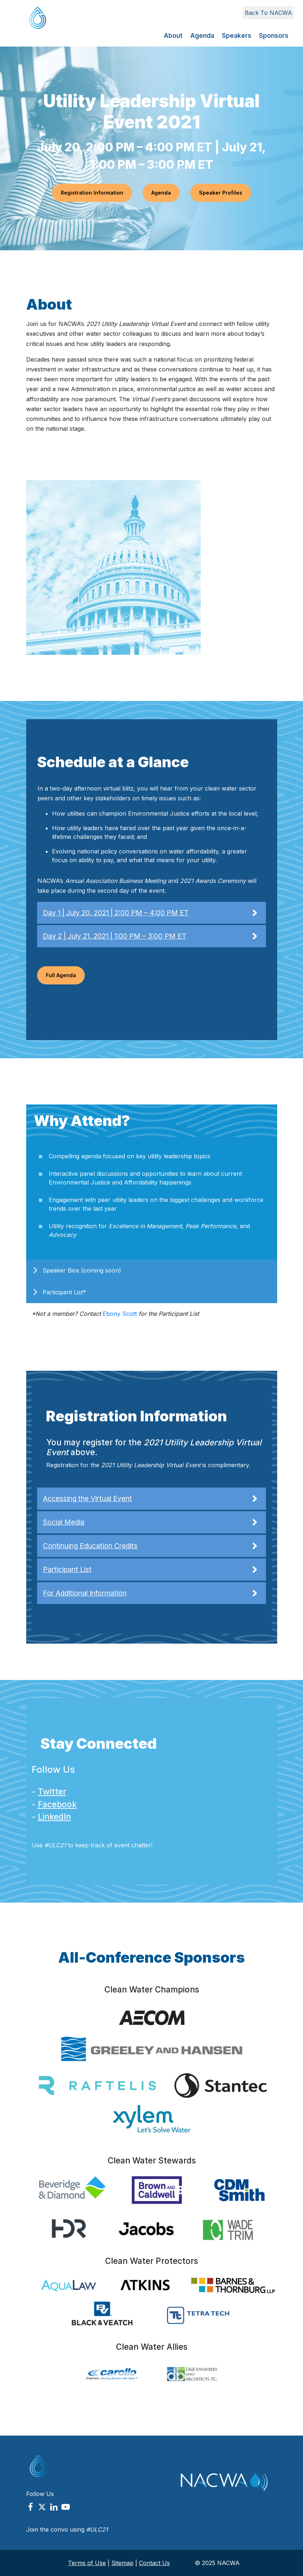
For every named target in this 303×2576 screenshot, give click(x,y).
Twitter (52, 1791)
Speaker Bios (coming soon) (82, 1270)
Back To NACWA (268, 12)
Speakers (236, 35)
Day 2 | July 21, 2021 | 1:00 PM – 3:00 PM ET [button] (151, 936)
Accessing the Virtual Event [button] (151, 1498)
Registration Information (92, 193)
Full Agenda (61, 975)
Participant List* (64, 1292)
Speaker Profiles (220, 193)
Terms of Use (87, 2563)
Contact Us (154, 2563)
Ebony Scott (120, 1313)
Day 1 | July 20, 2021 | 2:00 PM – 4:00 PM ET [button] (151, 913)
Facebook (57, 1804)
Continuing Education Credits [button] (151, 1546)
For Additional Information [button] (151, 1593)
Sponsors (273, 35)
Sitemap (122, 2563)
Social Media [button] (151, 1522)
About (173, 35)
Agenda (202, 35)
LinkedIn (54, 1816)
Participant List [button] (151, 1569)
